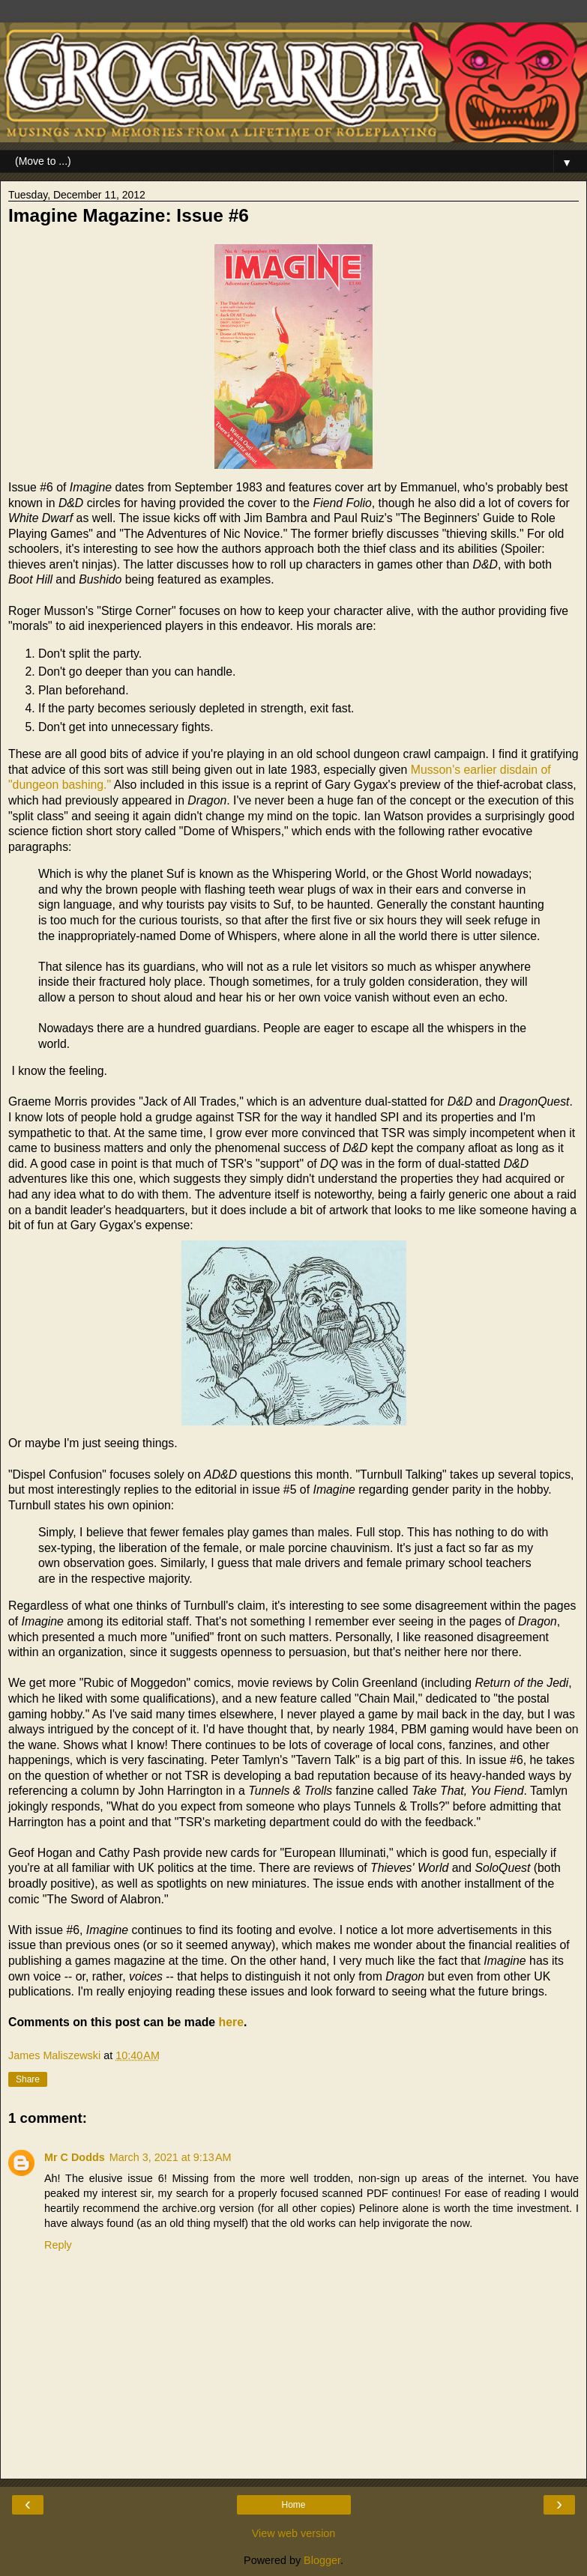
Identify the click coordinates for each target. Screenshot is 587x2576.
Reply (58, 2245)
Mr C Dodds (74, 2157)
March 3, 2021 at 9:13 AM (170, 2157)
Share (28, 2079)
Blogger (322, 2560)
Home (293, 2505)
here (231, 2022)
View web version (294, 2533)
